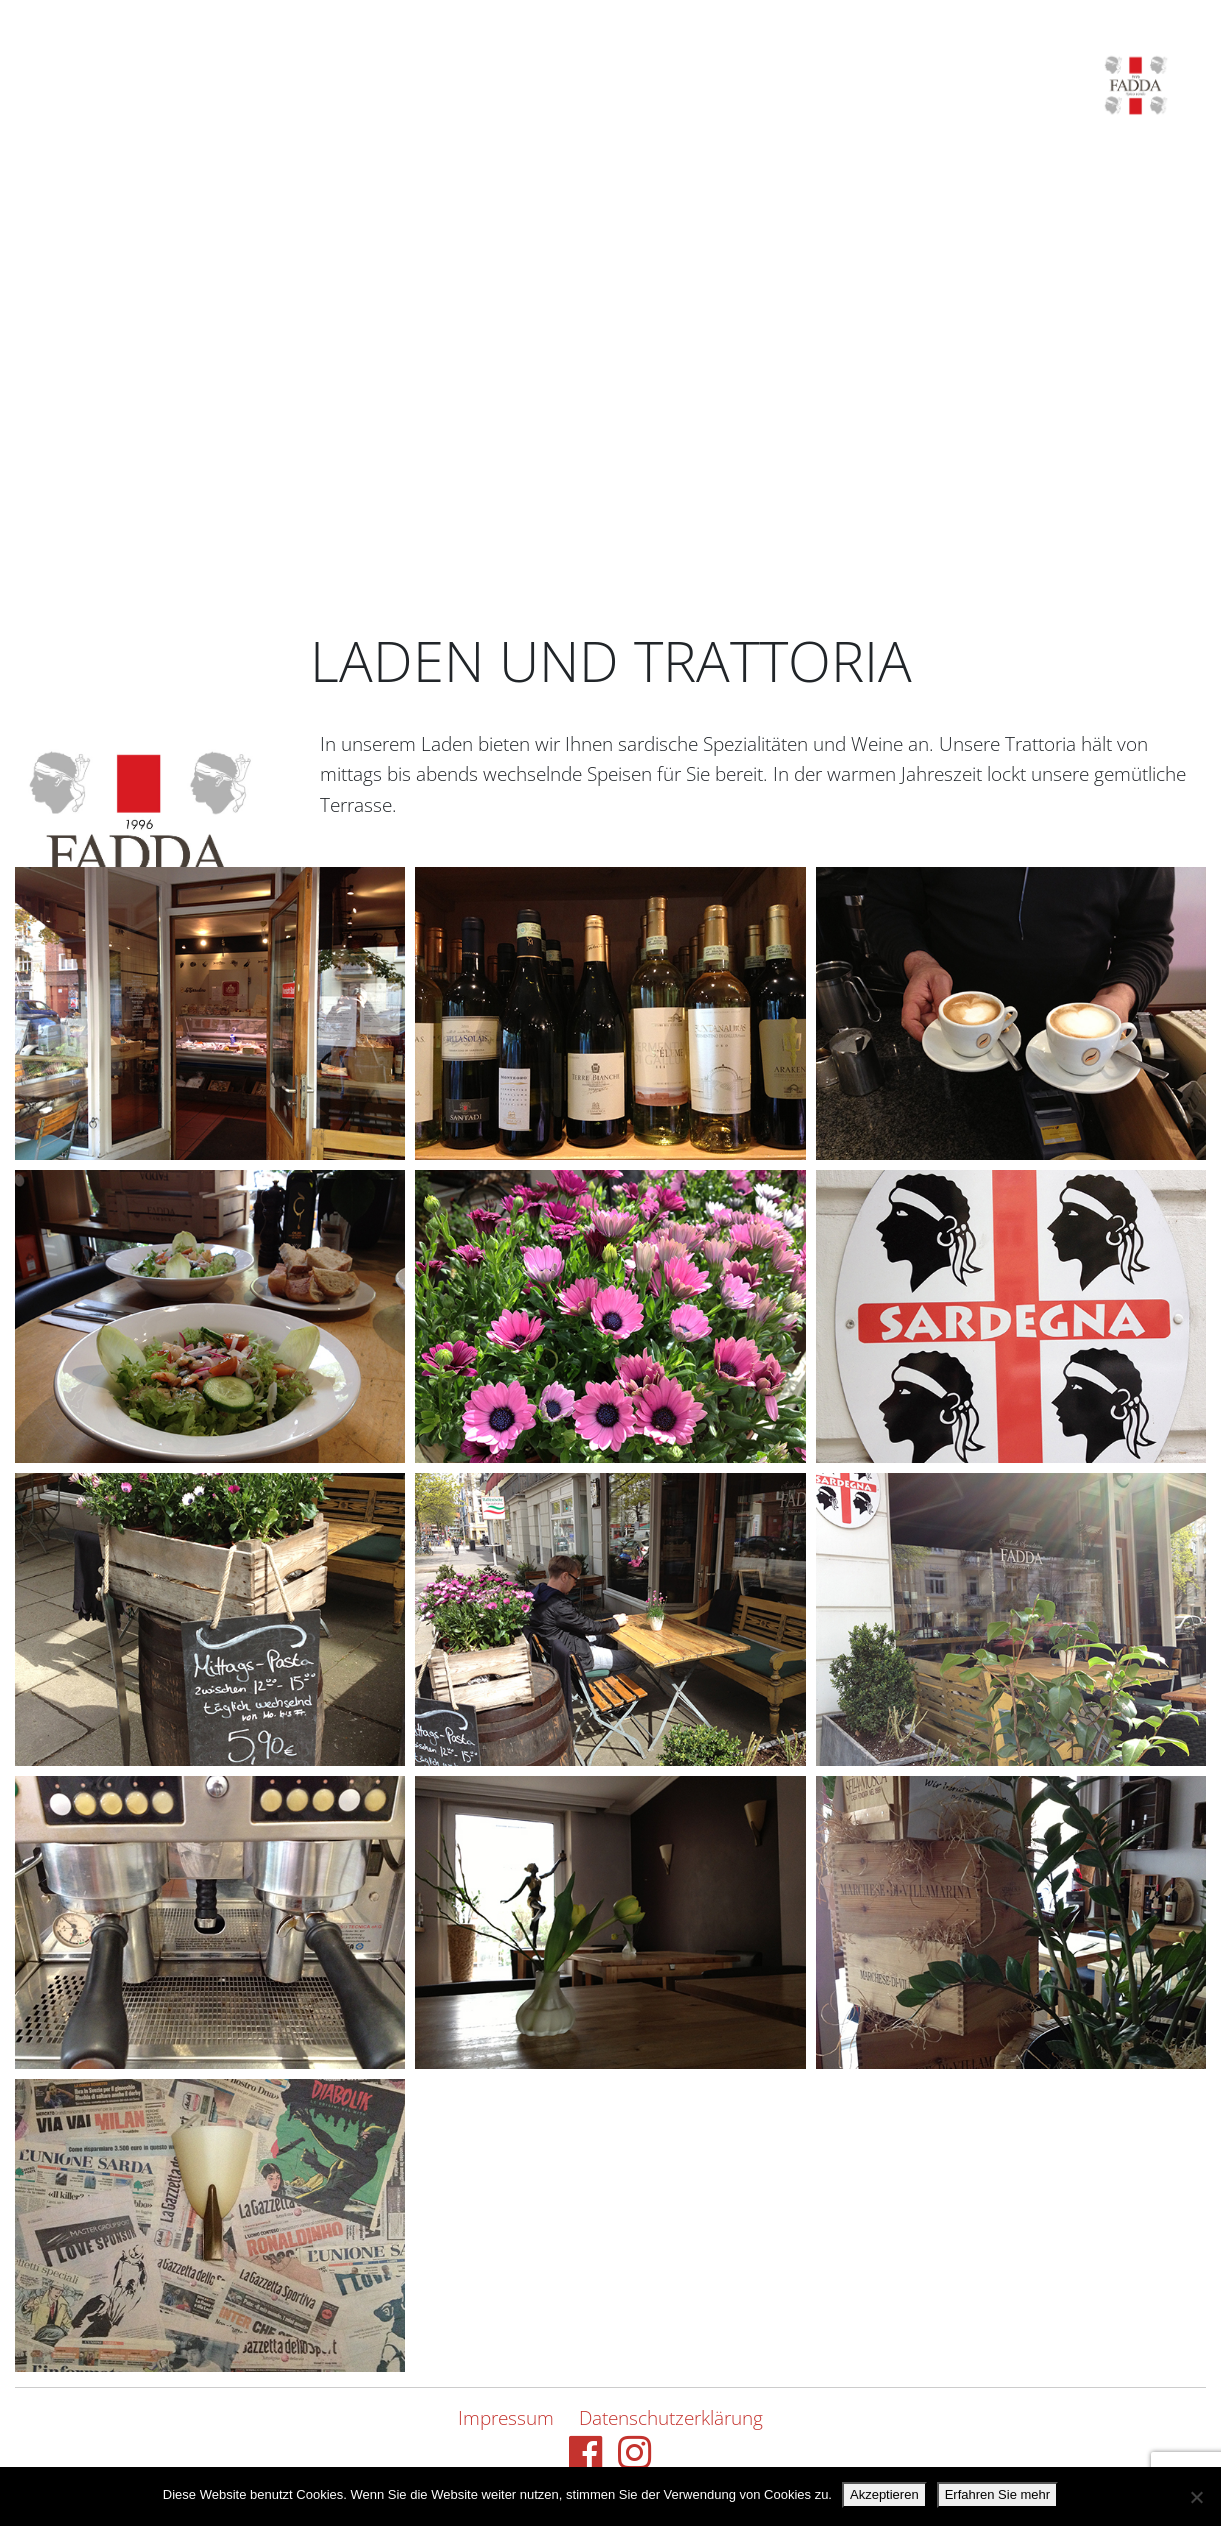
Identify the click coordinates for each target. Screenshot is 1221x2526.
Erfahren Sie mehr (998, 2494)
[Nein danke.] (1196, 2497)
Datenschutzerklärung (671, 2417)
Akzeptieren (884, 2494)
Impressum (506, 2417)
